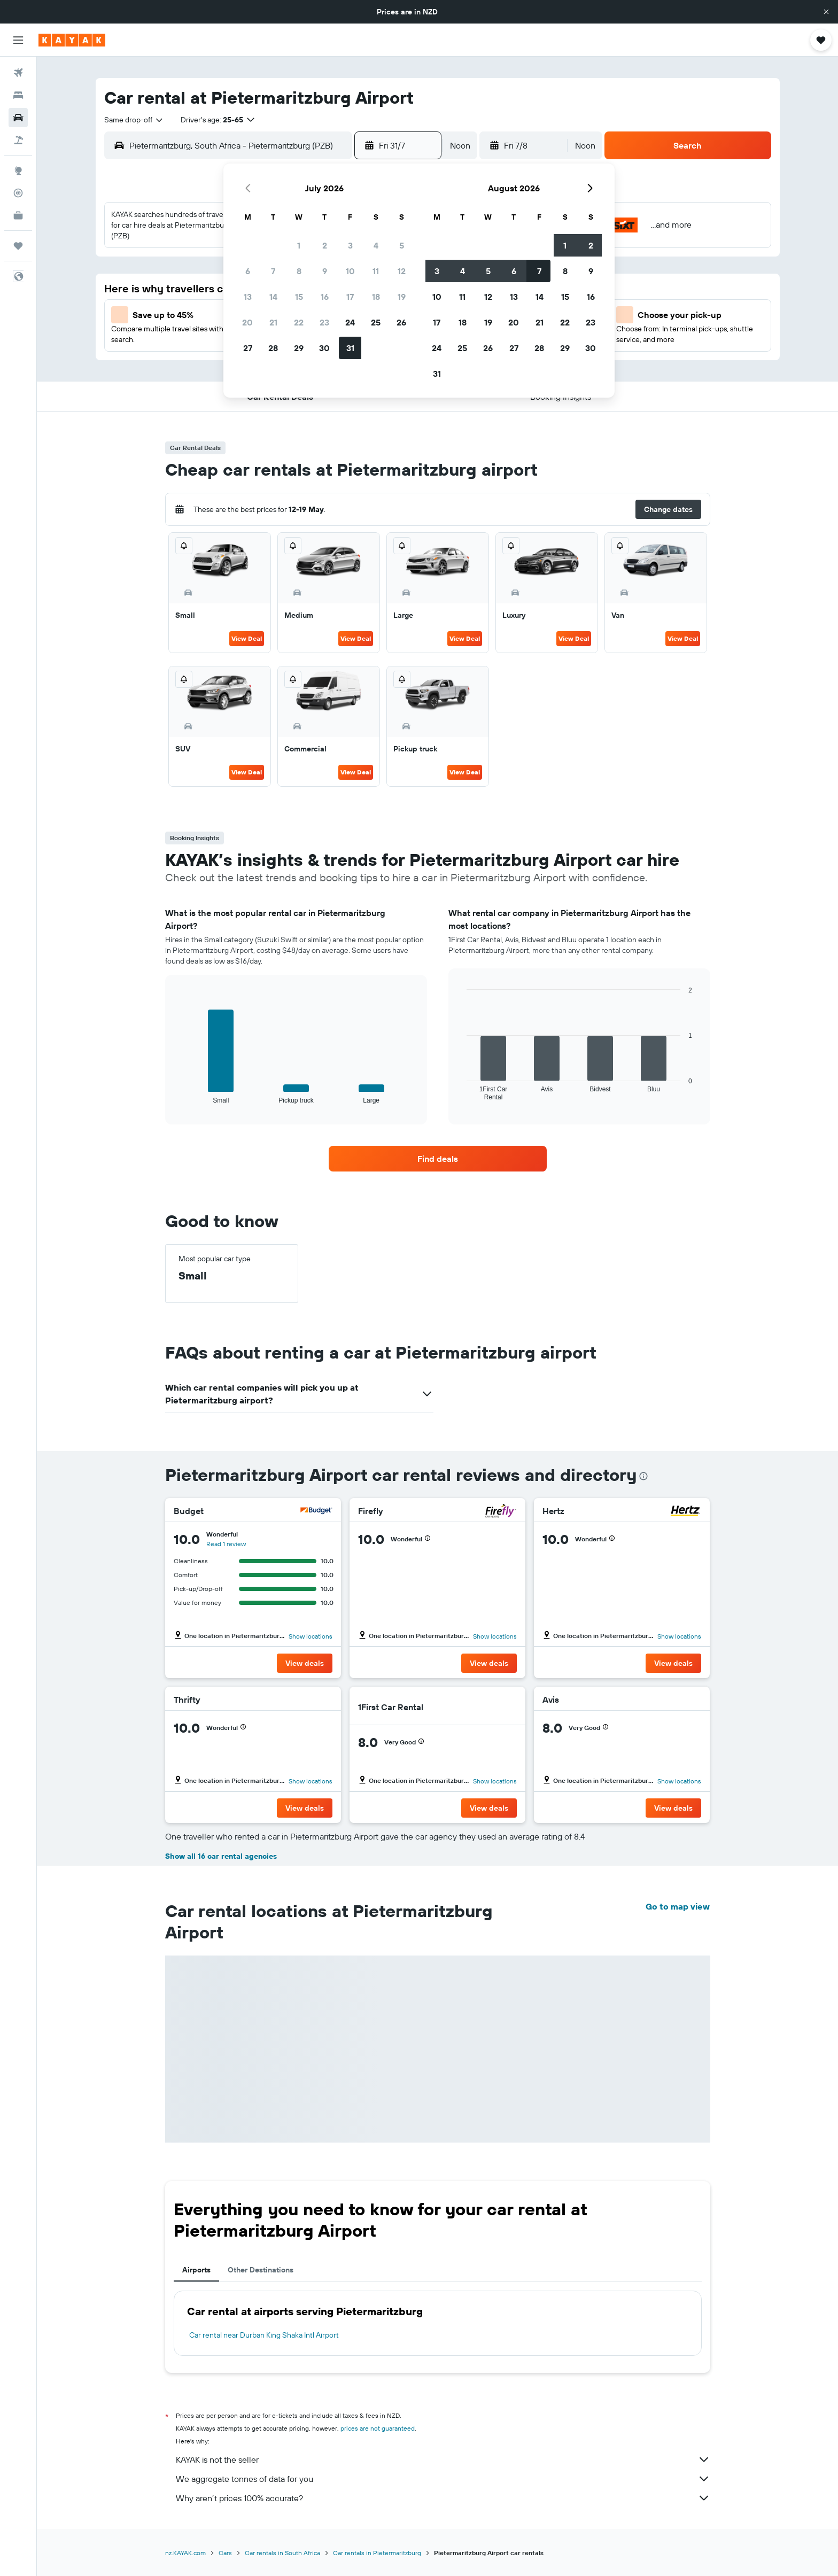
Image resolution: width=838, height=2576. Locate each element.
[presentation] (643, 1476)
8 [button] (299, 271)
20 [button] (247, 322)
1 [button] (298, 245)
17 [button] (350, 296)
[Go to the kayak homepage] (71, 40)
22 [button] (299, 322)
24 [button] (350, 322)
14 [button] (273, 296)
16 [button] (325, 296)
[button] (826, 12)
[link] (438, 1158)
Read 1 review (226, 1544)
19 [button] (402, 296)
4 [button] (376, 245)
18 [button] (376, 296)
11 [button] (376, 271)
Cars (225, 2553)
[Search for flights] (18, 72)
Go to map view (678, 1906)
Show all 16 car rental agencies (221, 1856)
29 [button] (299, 348)
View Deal (246, 638)
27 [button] (247, 348)
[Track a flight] (18, 193)
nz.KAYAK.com (185, 2553)
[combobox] (134, 119)
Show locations (310, 1636)
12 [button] (402, 271)
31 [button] (350, 348)
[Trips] (18, 246)
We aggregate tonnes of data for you (443, 2478)
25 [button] (376, 322)
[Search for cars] (18, 117)
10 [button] (350, 271)
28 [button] (273, 348)
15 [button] (299, 296)
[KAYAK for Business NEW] (18, 215)
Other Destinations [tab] (260, 2270)
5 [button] (401, 245)
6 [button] (247, 271)
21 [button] (273, 322)
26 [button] (401, 322)
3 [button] (350, 245)
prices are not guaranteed (377, 2428)
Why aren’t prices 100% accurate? (443, 2498)
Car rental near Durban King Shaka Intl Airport (264, 2335)
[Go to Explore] (18, 170)
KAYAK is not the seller (443, 2459)
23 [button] (324, 322)
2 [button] (324, 245)
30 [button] (324, 348)
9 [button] (324, 271)
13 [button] (248, 296)
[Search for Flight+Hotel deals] (18, 140)
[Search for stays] (18, 95)
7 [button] (273, 271)
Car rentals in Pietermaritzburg (377, 2553)
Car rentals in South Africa (282, 2553)
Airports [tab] (196, 2270)
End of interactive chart (178, 1095)
